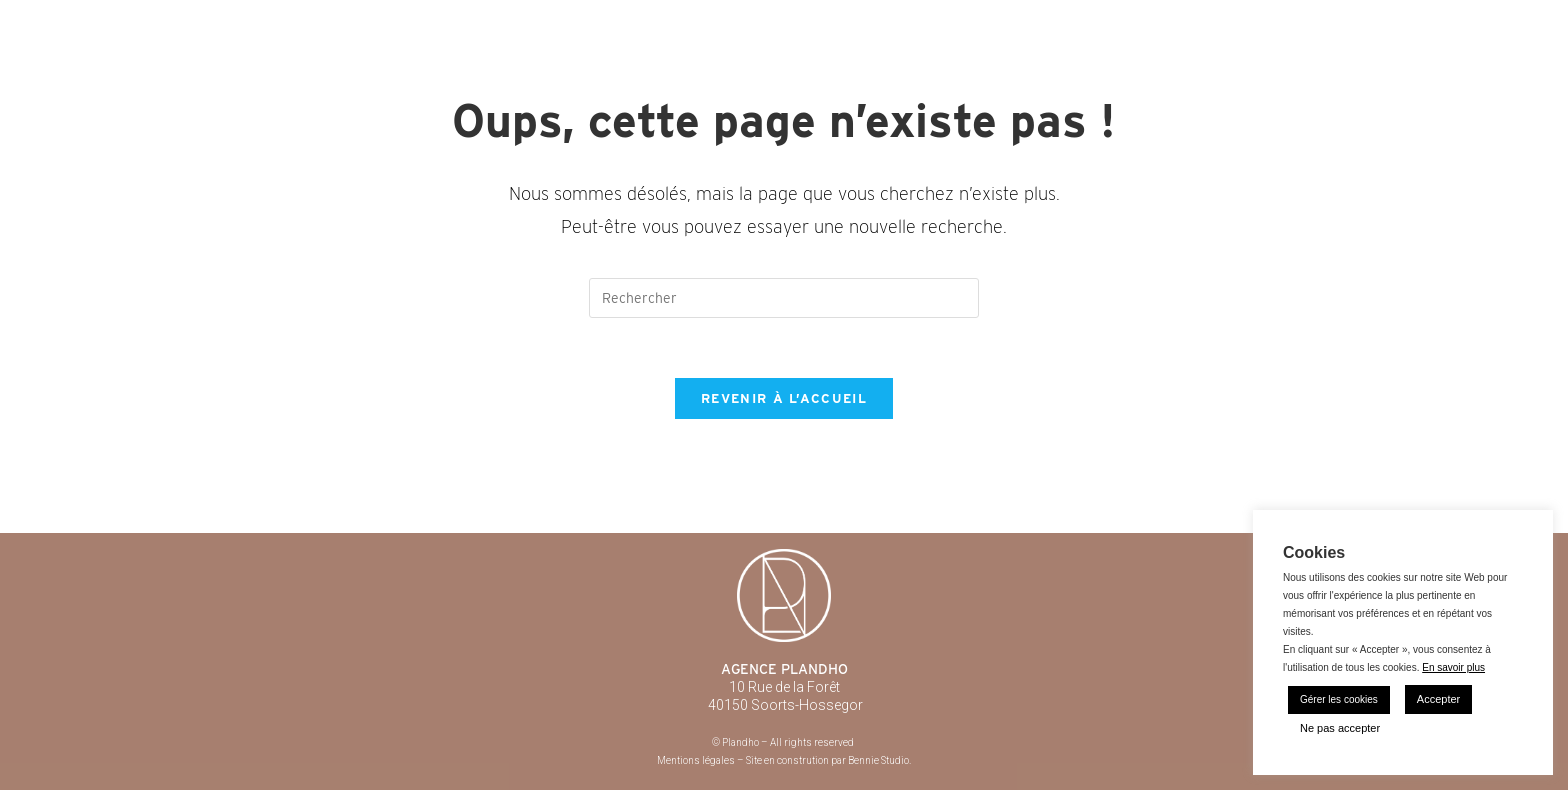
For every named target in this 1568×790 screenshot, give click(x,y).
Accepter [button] (1438, 699)
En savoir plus (1453, 667)
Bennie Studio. (879, 760)
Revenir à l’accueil (784, 398)
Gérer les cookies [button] (1339, 699)
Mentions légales (696, 760)
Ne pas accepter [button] (1340, 728)
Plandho (291, 20)
